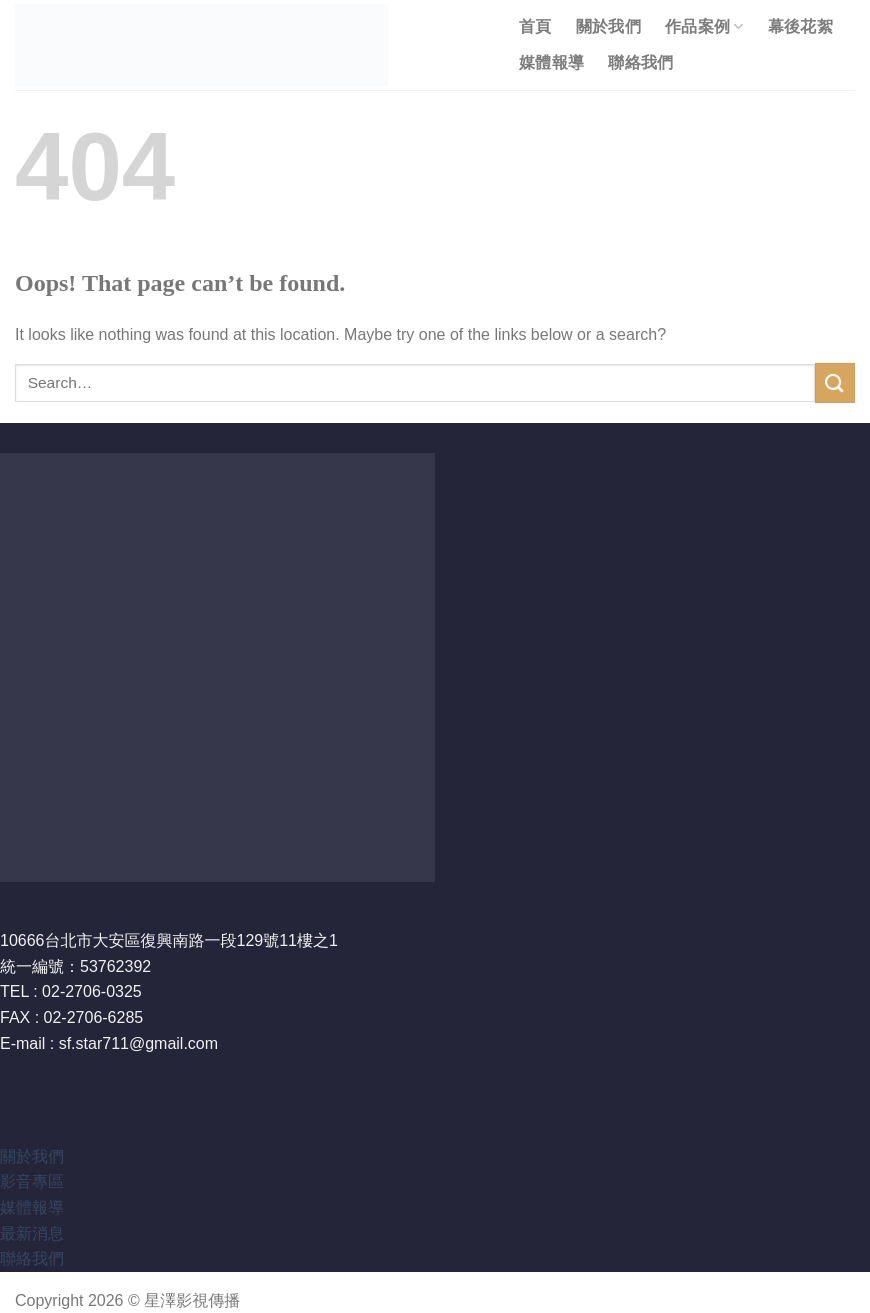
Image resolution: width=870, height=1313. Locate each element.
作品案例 (704, 26)
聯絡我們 (640, 62)
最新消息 (32, 1233)
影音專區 (32, 1181)
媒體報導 (551, 62)
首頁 (535, 26)
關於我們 (608, 26)
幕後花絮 (800, 26)
